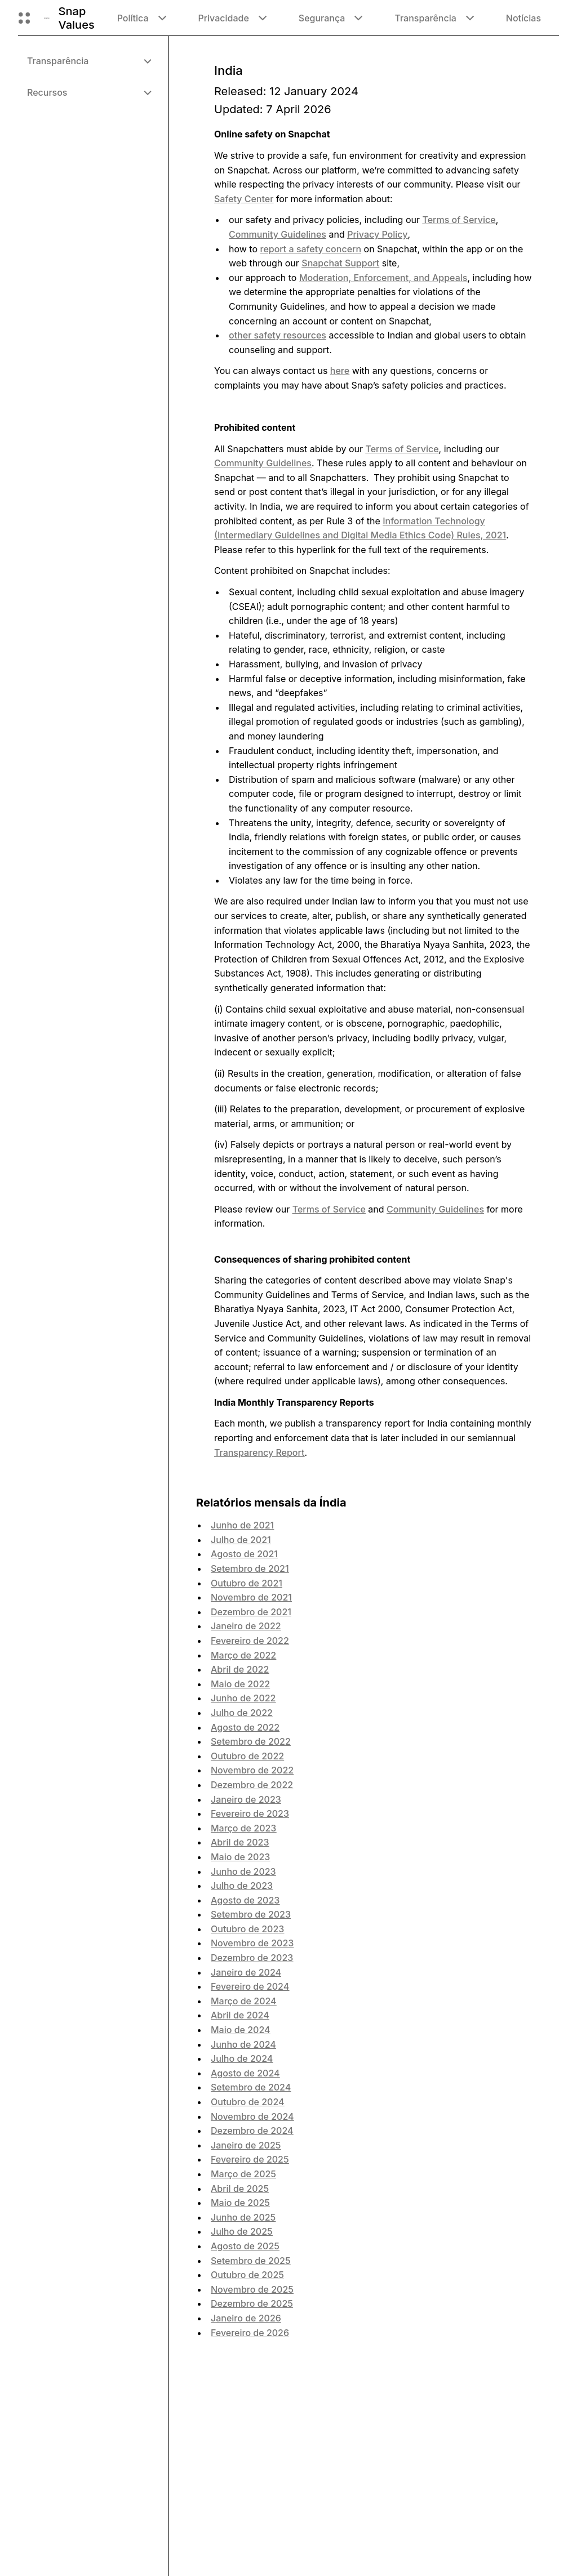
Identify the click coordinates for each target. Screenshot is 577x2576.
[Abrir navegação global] (24, 18)
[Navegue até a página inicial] (47, 18)
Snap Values (77, 18)
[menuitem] (88, 61)
